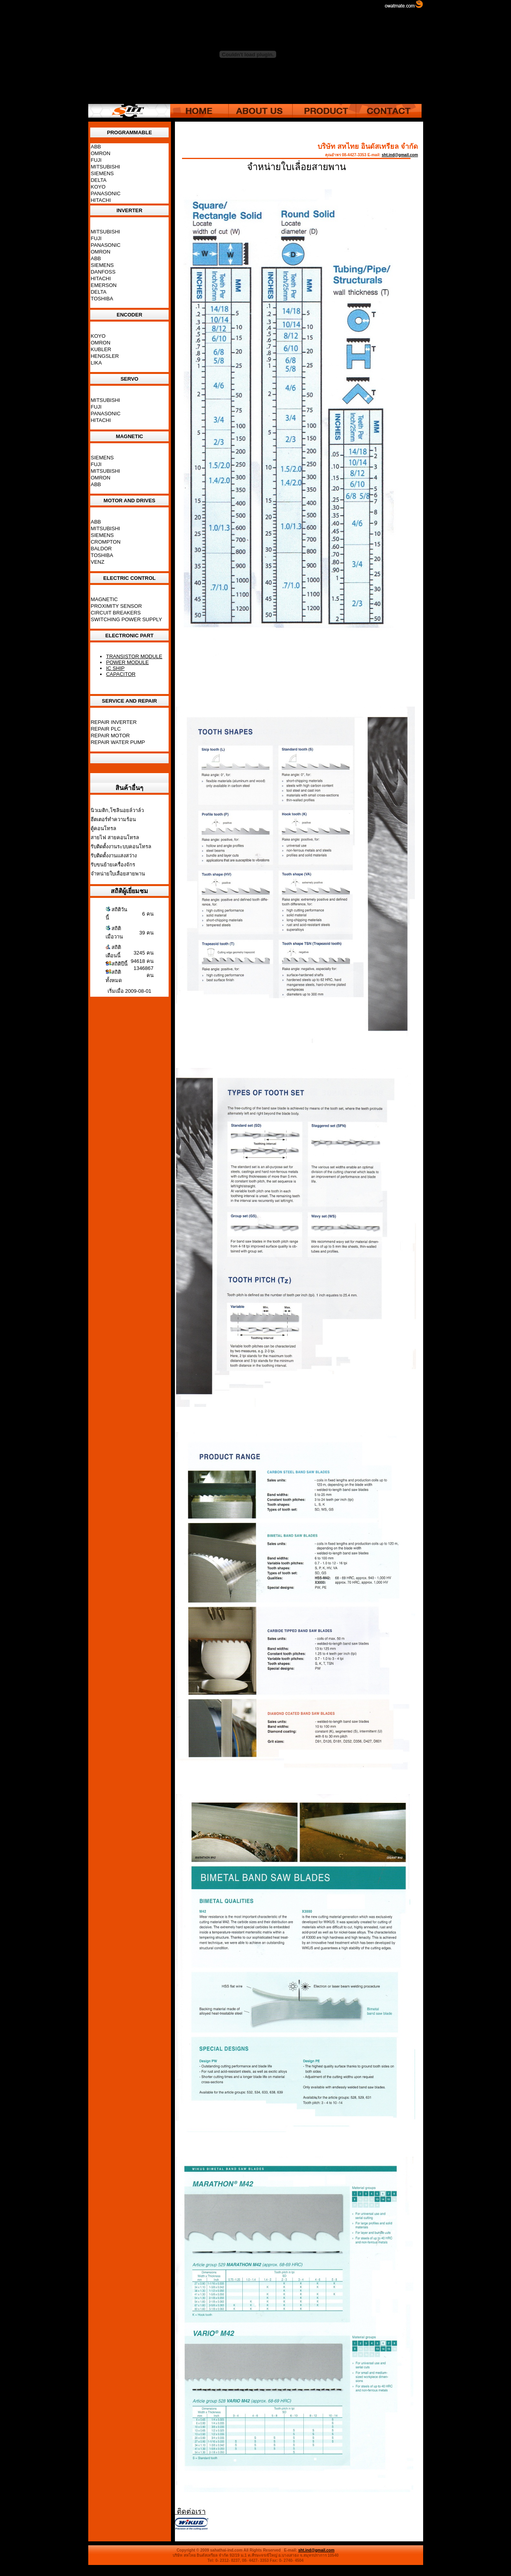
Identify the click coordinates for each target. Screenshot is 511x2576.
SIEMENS (102, 173)
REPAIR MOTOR (110, 735)
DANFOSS (103, 272)
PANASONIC (106, 193)
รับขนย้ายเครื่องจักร (113, 865)
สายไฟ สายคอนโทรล (115, 837)
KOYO (98, 187)
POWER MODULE (127, 662)
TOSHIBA (102, 299)
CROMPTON (106, 542)
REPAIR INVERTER (114, 722)
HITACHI (101, 200)
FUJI (96, 160)
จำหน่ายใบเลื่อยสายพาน (118, 874)
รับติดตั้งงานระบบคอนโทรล (121, 846)
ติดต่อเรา (190, 2511)
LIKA (96, 363)
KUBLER (101, 349)
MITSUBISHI (105, 167)
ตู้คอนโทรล (103, 828)
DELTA (98, 180)
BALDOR (101, 548)
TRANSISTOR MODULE (134, 656)
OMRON (100, 153)
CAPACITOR (121, 674)
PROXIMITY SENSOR (116, 606)
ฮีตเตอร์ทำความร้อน (113, 819)
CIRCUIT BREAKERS (116, 613)
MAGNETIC (104, 599)
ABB (96, 147)
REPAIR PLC (106, 729)
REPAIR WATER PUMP (118, 742)
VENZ (97, 562)
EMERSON (104, 285)
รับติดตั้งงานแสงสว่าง (114, 856)
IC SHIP (115, 668)
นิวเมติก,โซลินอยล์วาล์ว (117, 810)
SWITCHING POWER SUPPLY (126, 619)
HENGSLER (105, 356)
